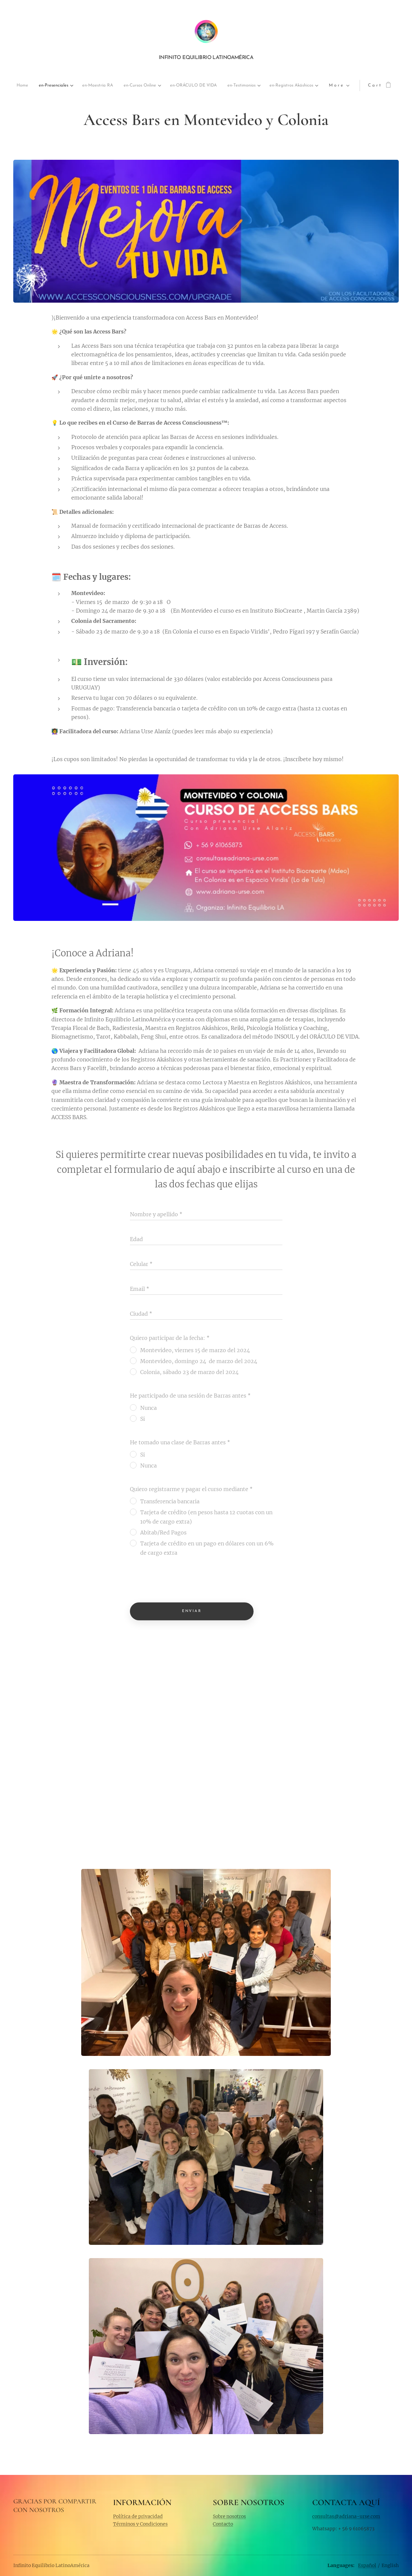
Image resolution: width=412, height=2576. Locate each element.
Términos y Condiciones (140, 2524)
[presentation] (180, 1581)
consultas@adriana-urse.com (346, 2516)
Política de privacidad (138, 2516)
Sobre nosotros (229, 2516)
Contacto (223, 2524)
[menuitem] (33, 85)
